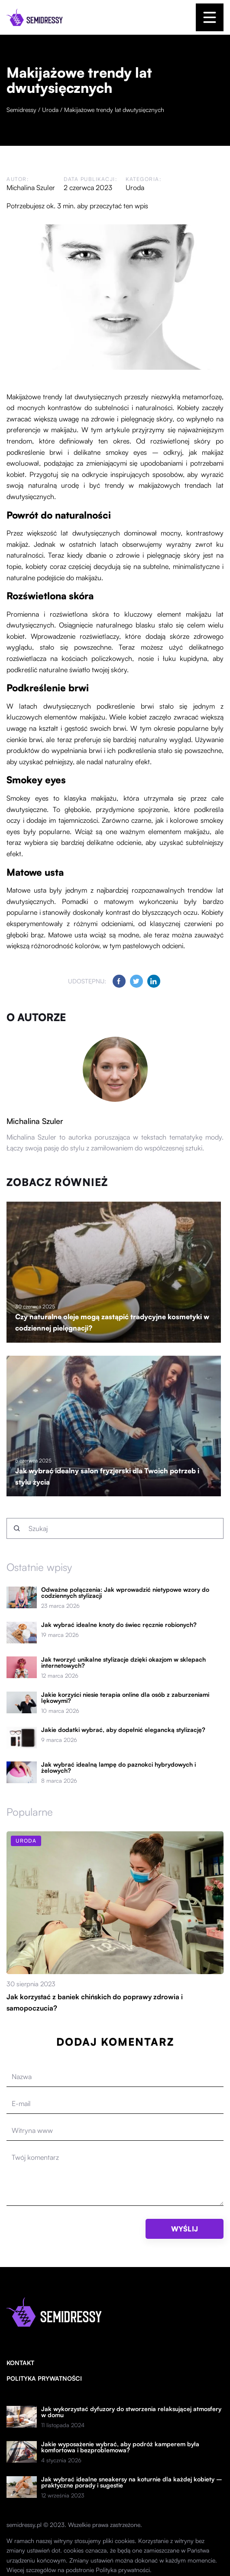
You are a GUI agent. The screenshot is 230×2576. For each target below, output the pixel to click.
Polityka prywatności (44, 2378)
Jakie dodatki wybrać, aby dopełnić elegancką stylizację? (123, 1730)
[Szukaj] (16, 1528)
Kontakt (20, 2362)
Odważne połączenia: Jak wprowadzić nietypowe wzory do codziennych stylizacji (125, 1593)
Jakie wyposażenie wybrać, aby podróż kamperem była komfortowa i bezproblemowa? (120, 2447)
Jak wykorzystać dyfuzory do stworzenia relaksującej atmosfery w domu (131, 2412)
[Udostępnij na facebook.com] (119, 981)
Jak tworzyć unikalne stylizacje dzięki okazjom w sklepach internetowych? (123, 1662)
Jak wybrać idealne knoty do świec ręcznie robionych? (119, 1625)
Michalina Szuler (30, 187)
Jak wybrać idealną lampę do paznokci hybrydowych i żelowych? (118, 1767)
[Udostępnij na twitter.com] (136, 981)
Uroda (135, 187)
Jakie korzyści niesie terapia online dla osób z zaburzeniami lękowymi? (125, 1698)
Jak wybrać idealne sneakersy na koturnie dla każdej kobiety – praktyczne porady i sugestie (131, 2482)
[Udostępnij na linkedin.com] (153, 981)
